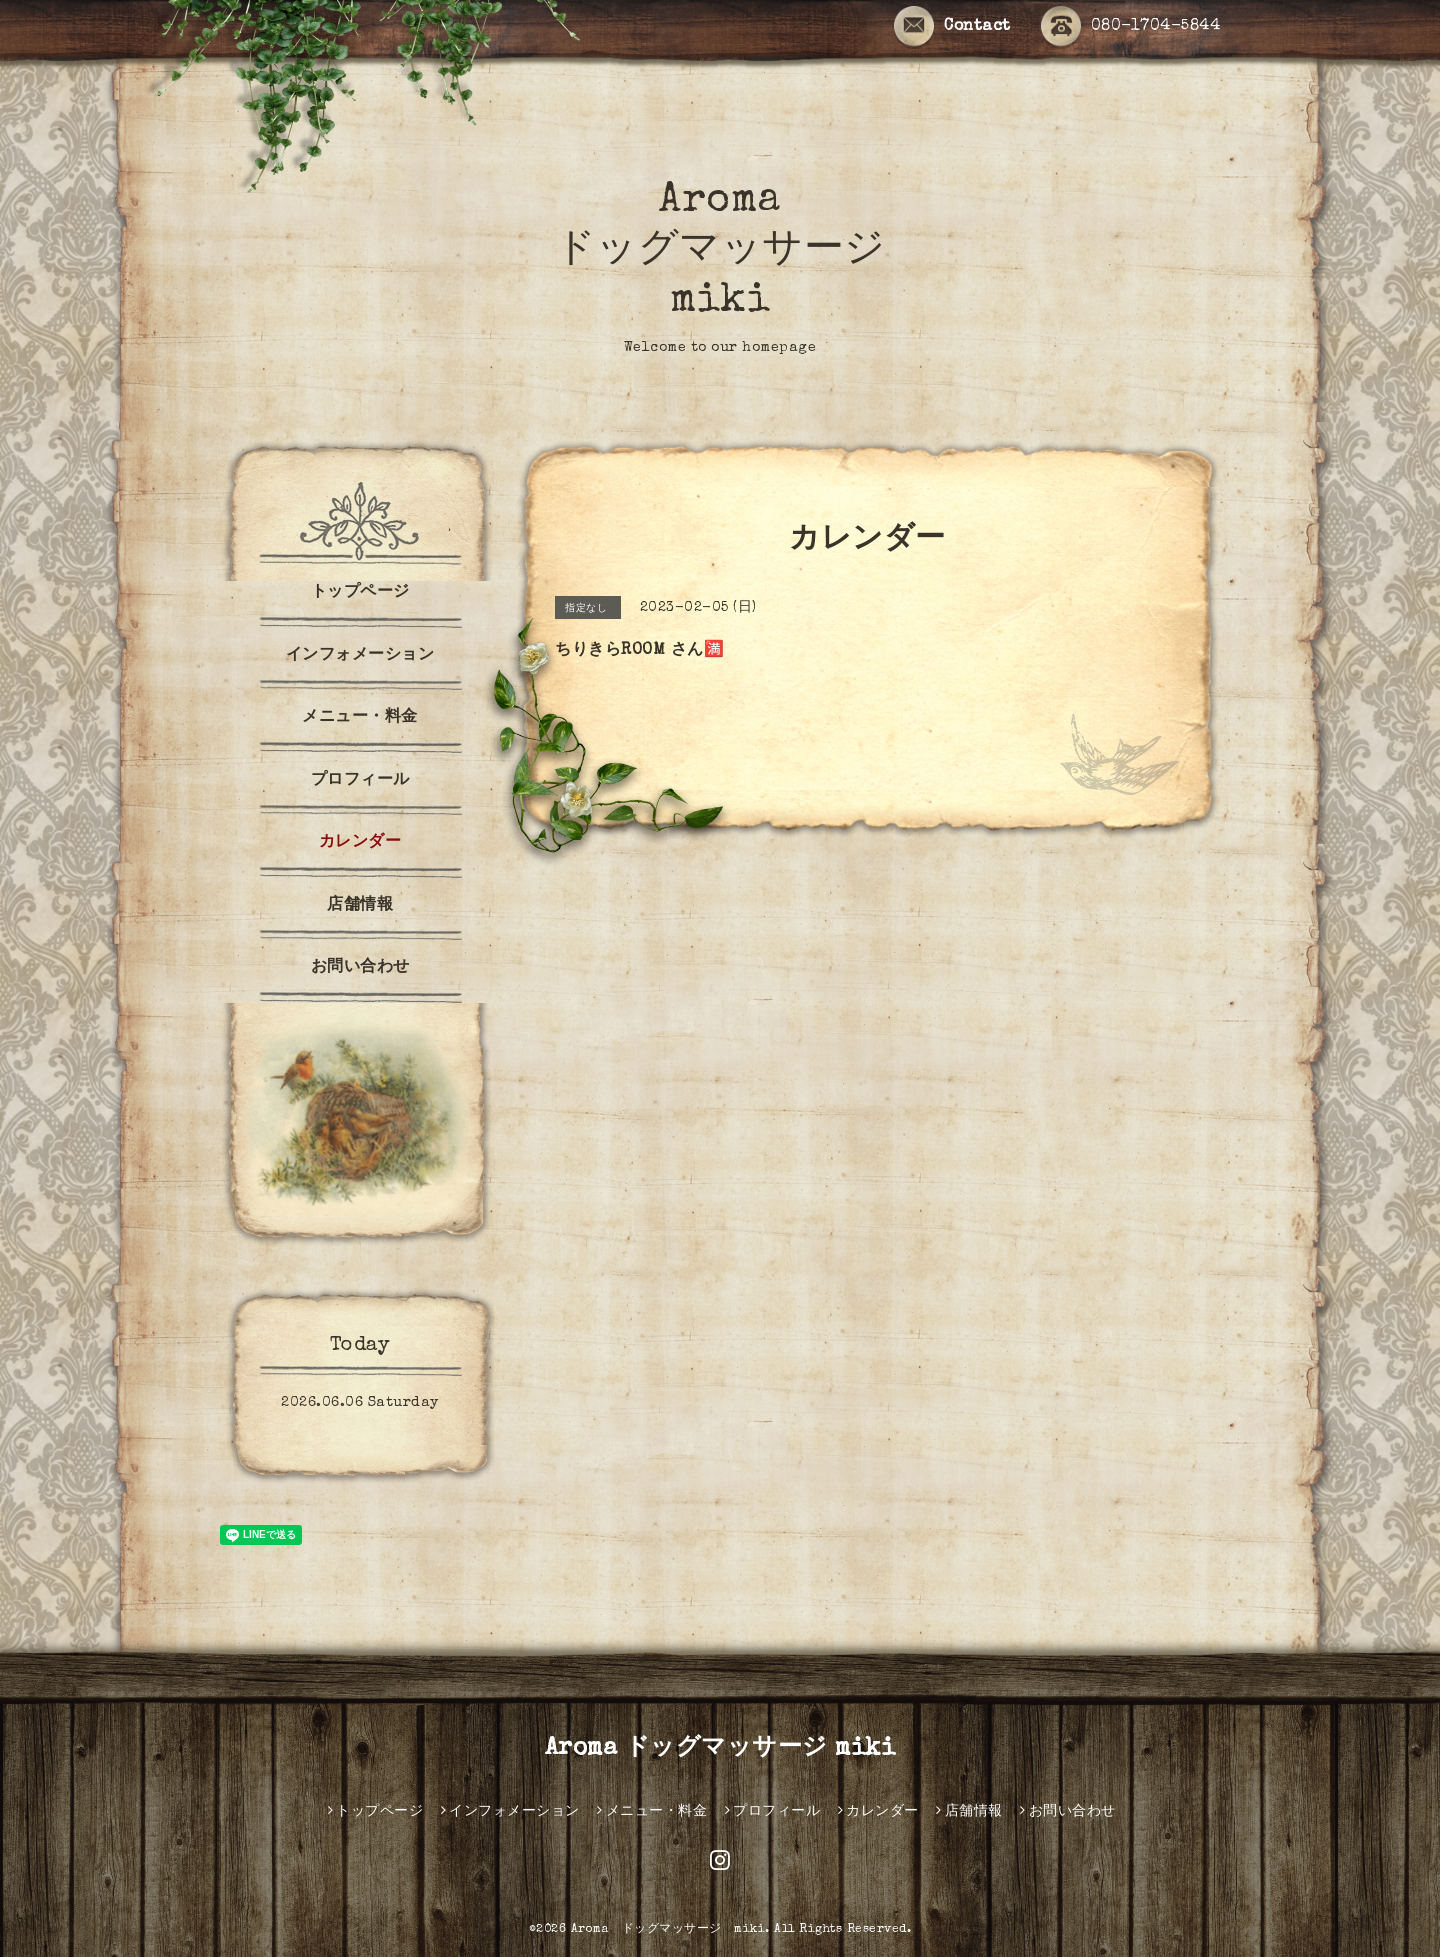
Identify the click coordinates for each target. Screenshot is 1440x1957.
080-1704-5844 (1131, 27)
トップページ (360, 593)
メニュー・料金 (360, 718)
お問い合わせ (360, 968)
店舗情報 (360, 906)
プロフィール (360, 781)
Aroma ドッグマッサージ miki (720, 252)
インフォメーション (360, 656)
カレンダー (360, 843)
